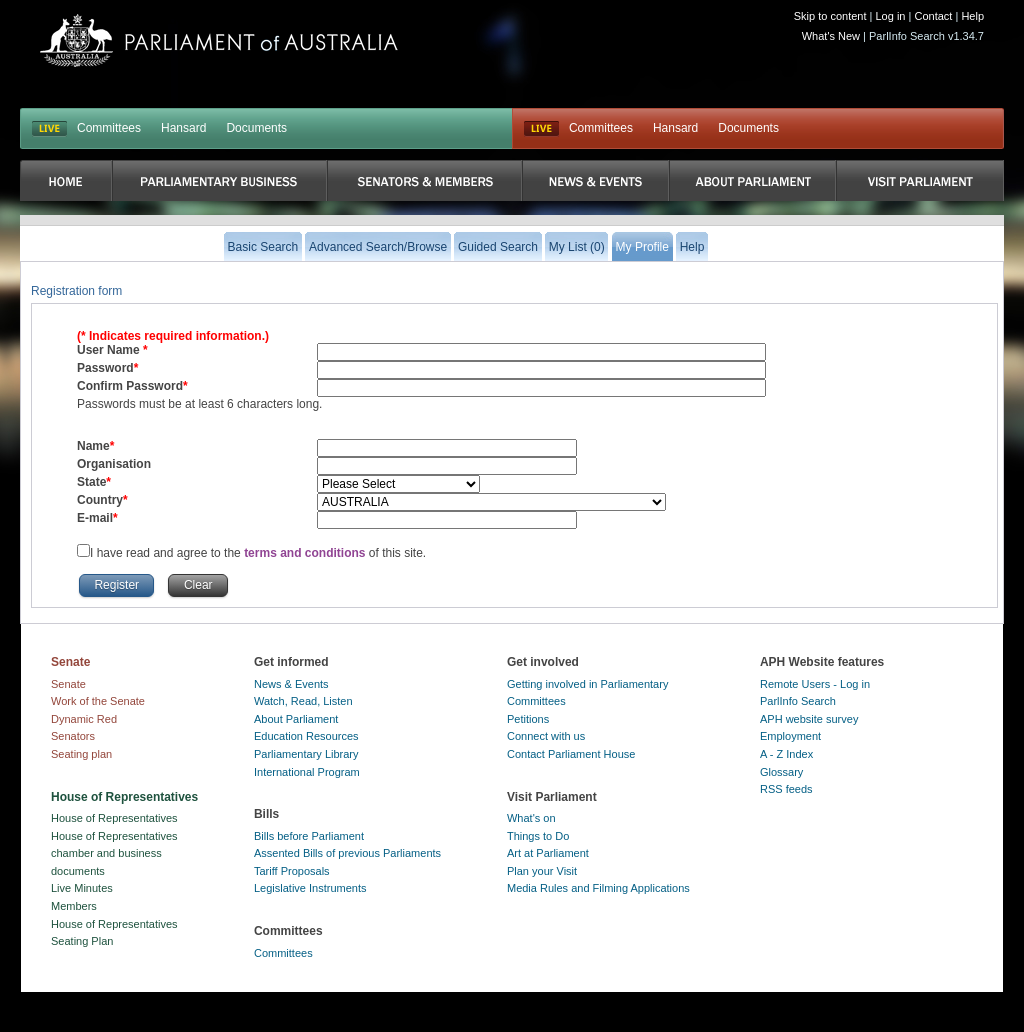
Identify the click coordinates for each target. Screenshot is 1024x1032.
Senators (73, 736)
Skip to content (830, 16)
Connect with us (546, 736)
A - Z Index (786, 754)
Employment (790, 736)
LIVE (49, 129)
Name (93, 446)
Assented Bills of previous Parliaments (347, 853)
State (91, 482)
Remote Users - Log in (815, 684)
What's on (531, 818)
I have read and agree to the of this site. (258, 553)
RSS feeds (786, 789)
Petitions (528, 719)
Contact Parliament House (571, 754)
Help (972, 16)
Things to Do (538, 836)
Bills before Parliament (309, 836)
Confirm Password (130, 386)
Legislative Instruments (310, 888)
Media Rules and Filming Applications (598, 888)
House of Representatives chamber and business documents (114, 853)
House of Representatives (114, 818)
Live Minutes (82, 888)
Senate (68, 684)
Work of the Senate (98, 701)
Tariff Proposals (292, 871)
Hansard (183, 128)
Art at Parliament (548, 853)
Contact (933, 16)
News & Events (291, 684)
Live (541, 129)
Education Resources (306, 736)
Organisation (114, 464)
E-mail (95, 518)
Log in (891, 16)
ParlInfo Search (798, 701)
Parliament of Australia (219, 40)
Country (100, 500)
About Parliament (296, 719)
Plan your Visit (542, 871)
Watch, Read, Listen (303, 701)
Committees (109, 128)
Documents (256, 128)
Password (105, 368)
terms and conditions (306, 553)
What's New (831, 36)
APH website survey (809, 719)
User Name (110, 350)
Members (74, 906)
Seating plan (81, 754)
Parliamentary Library (306, 754)
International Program (307, 772)
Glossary (781, 772)
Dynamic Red (84, 719)
